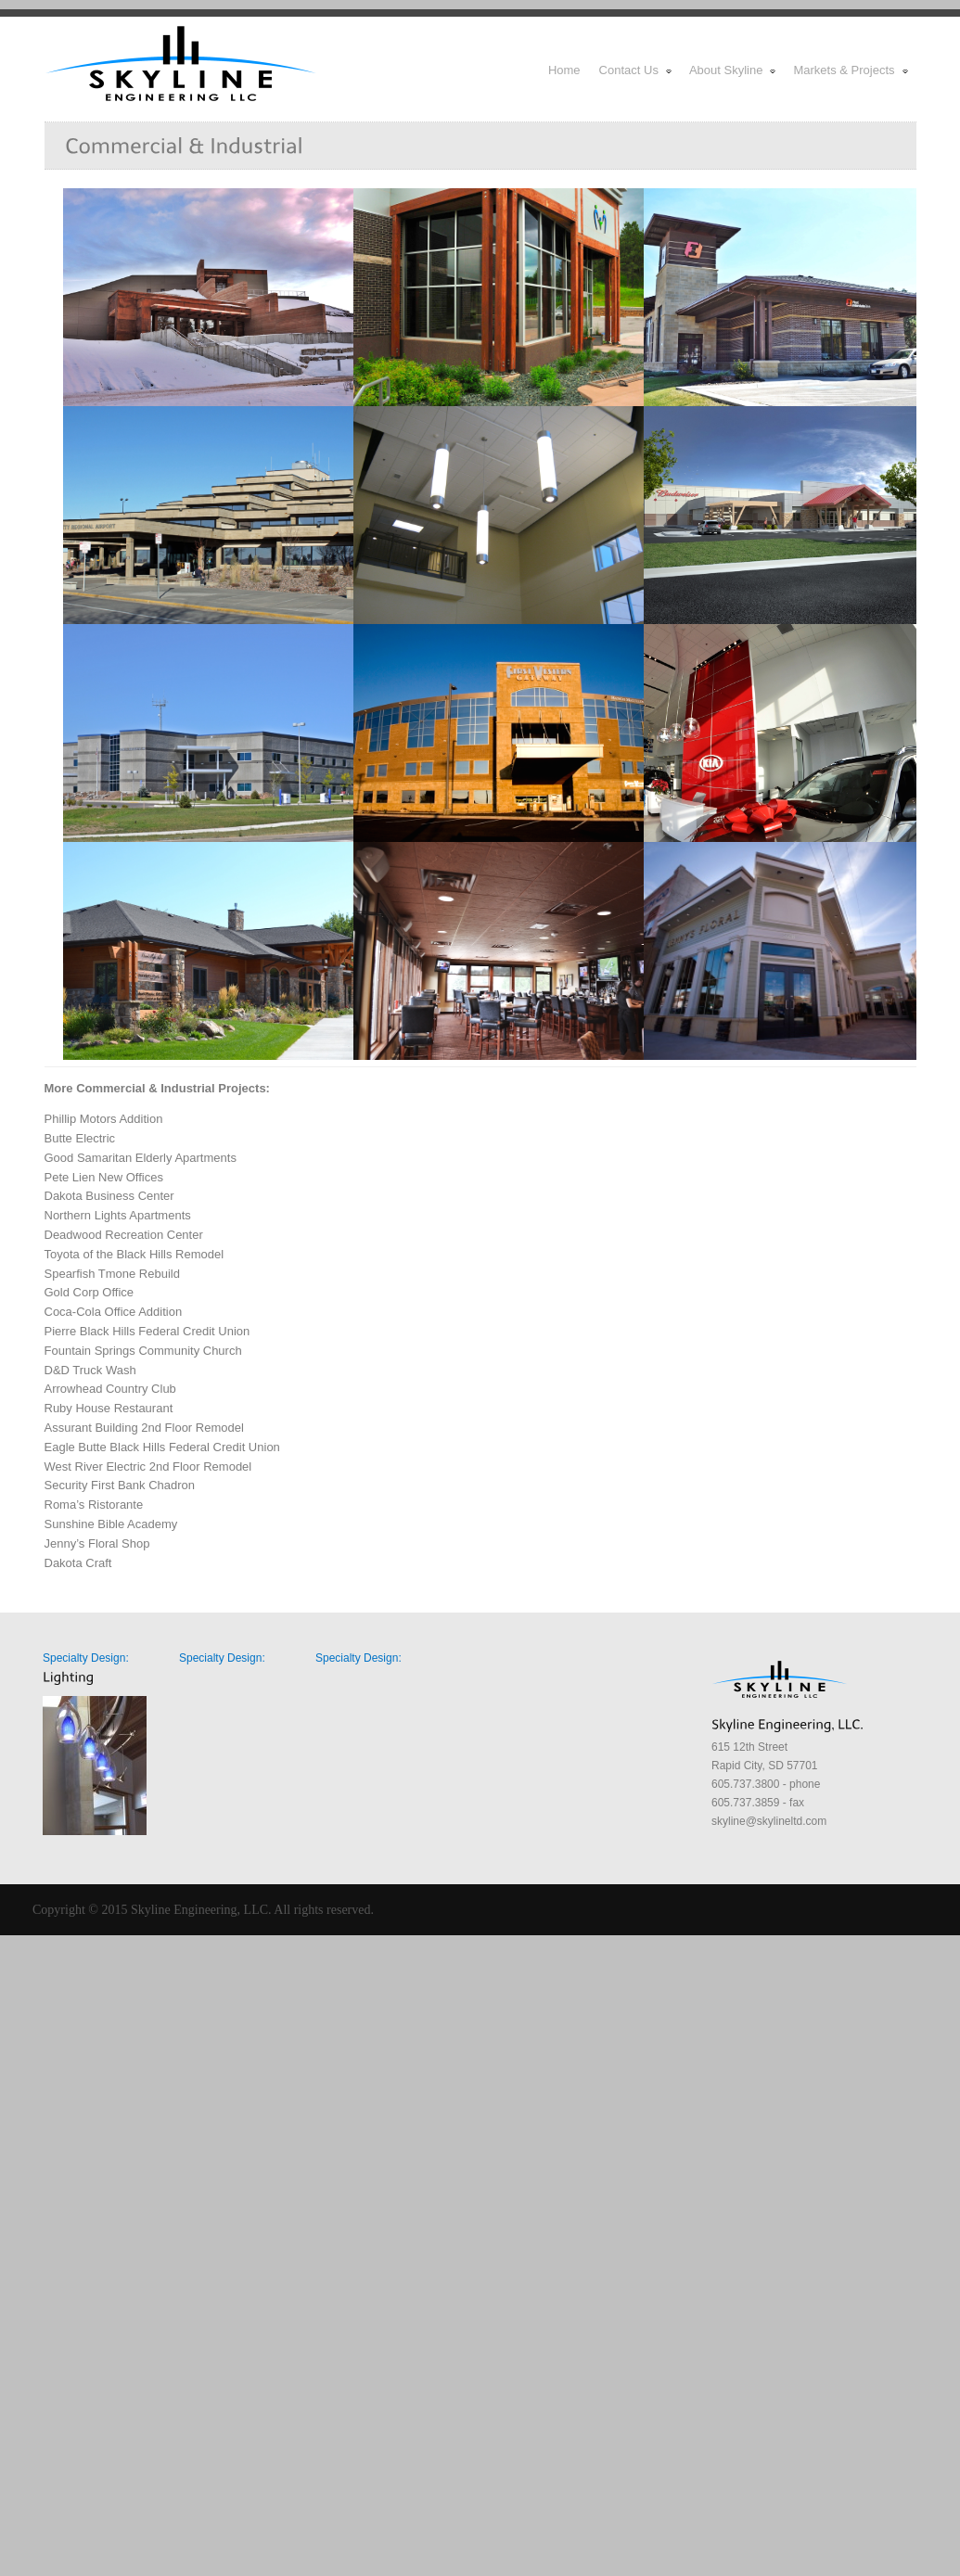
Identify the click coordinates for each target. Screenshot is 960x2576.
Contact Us (636, 70)
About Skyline (733, 70)
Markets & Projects (851, 70)
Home (564, 70)
